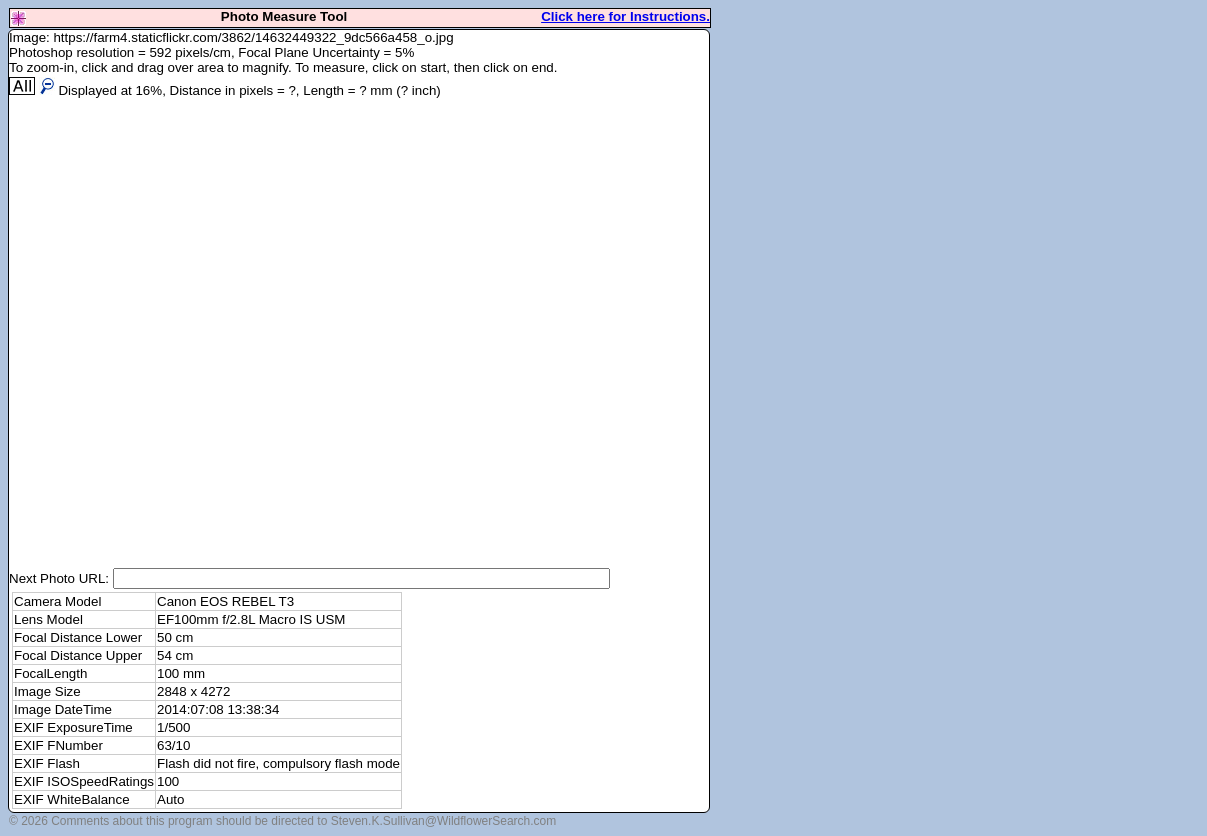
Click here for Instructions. (625, 16)
